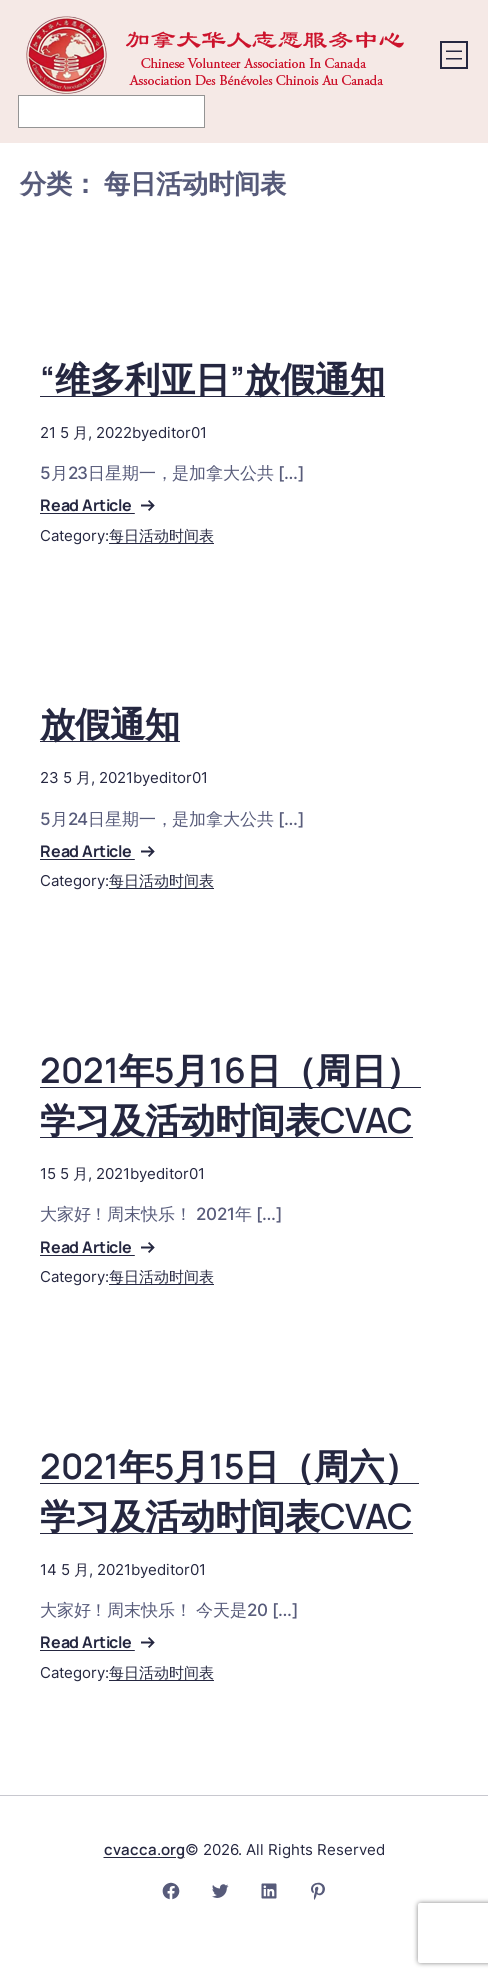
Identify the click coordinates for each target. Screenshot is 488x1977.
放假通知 (110, 724)
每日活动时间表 (161, 535)
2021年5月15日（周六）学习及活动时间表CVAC (229, 1491)
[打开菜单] (454, 55)
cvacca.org (144, 1849)
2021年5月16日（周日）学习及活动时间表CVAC (230, 1095)
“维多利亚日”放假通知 (212, 379)
